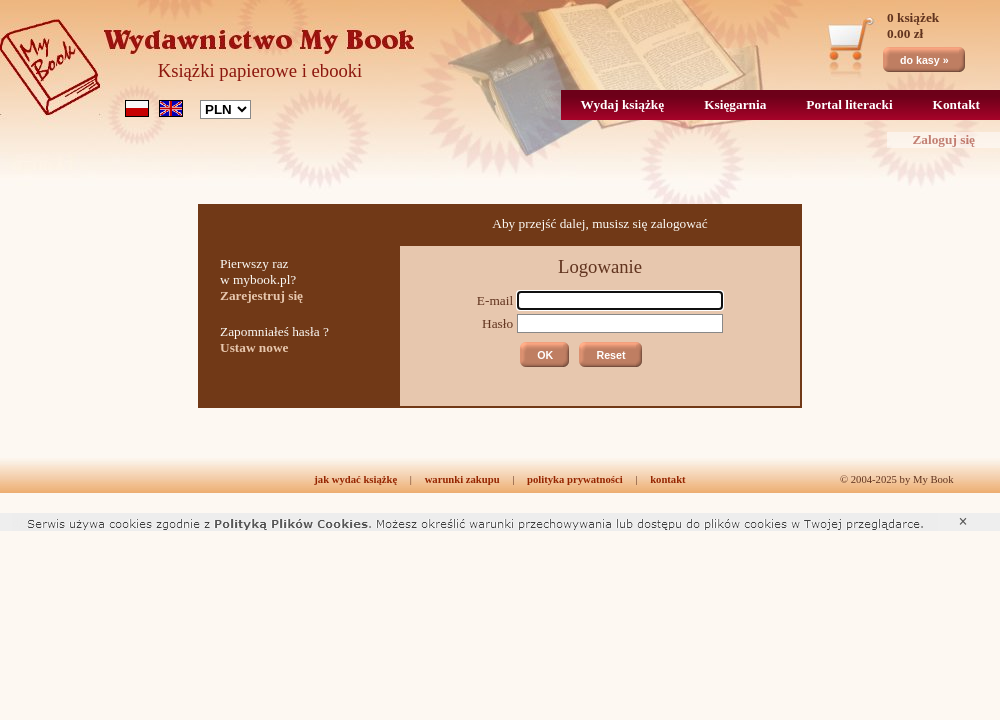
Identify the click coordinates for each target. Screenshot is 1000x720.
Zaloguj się (943, 139)
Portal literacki (849, 104)
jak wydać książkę (355, 479)
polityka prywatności (575, 479)
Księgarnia (735, 104)
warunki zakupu (462, 479)
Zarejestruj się (261, 295)
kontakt (668, 479)
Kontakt (956, 104)
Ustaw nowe (254, 347)
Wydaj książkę (623, 104)
